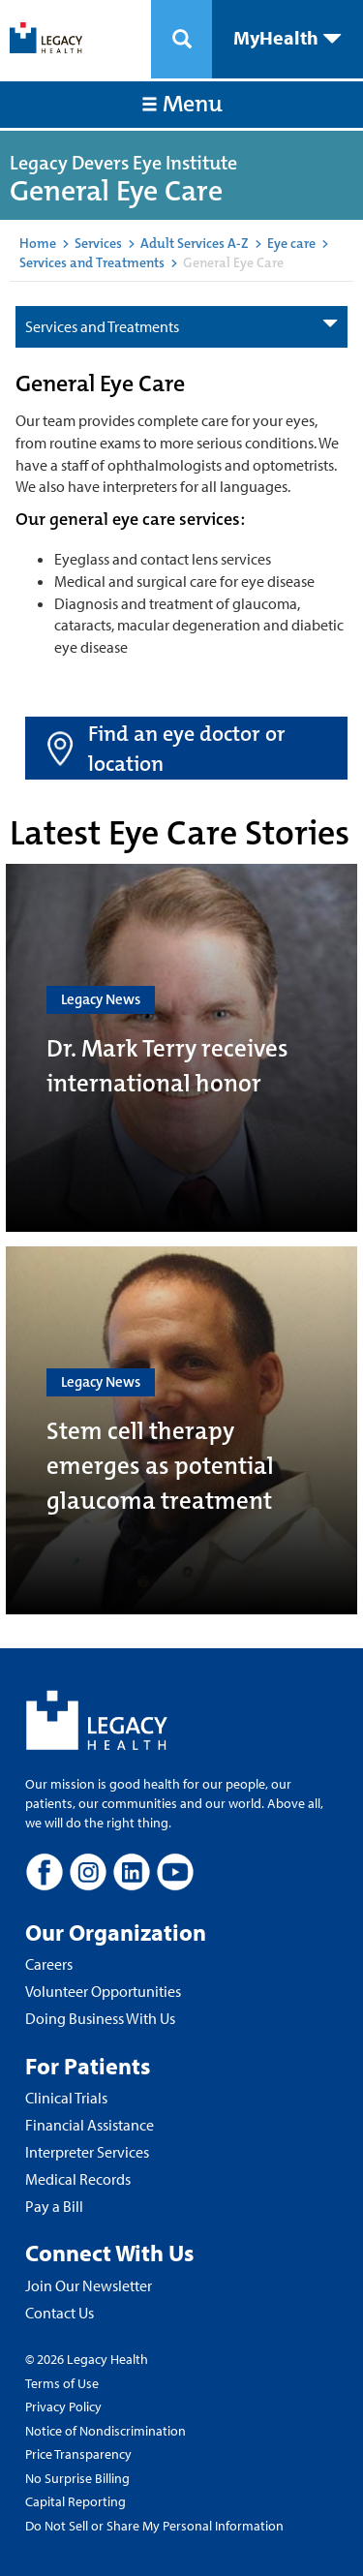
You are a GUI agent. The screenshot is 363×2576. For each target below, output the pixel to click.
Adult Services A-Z (194, 243)
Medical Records (78, 2179)
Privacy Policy (63, 2406)
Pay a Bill (54, 2206)
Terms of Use (62, 2383)
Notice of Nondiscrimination (105, 2430)
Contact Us (59, 2312)
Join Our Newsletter (88, 2285)
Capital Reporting (75, 2501)
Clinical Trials (66, 2097)
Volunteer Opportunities (103, 1991)
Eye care (291, 243)
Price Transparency (78, 2454)
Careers (49, 1964)
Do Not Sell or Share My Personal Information (154, 2525)
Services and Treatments (92, 262)
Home (37, 243)
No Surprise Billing (77, 2478)
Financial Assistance (89, 2124)
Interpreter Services (87, 2152)
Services (98, 243)
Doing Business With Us (100, 2018)
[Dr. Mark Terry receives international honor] (181, 1048)
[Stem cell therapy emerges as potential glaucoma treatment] (181, 1430)
